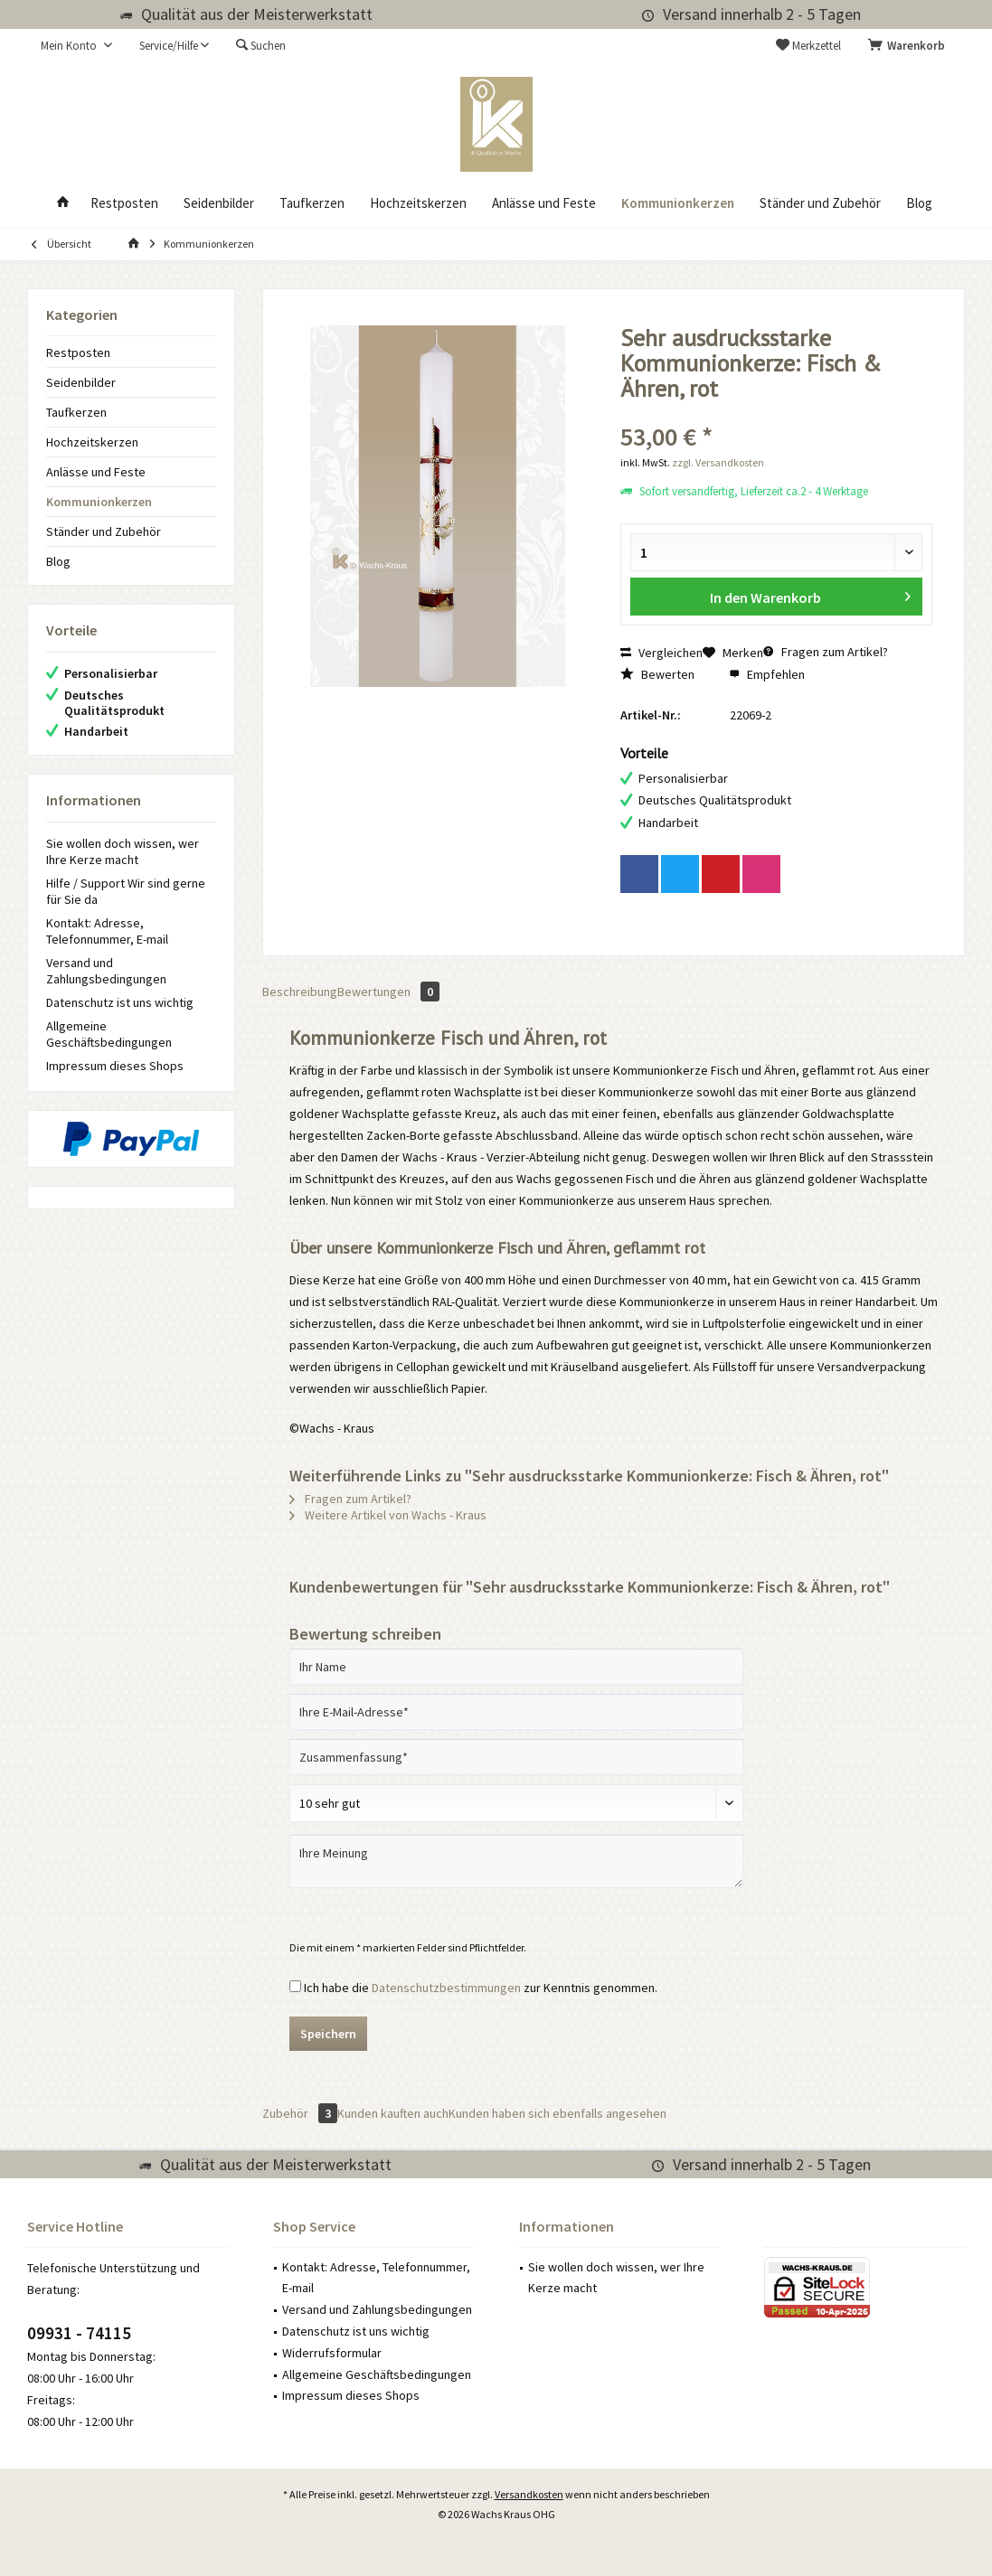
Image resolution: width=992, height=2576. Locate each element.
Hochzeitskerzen (92, 442)
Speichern (328, 2034)
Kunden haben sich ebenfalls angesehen (557, 2113)
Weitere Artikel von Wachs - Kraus (388, 1515)
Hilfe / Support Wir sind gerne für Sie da (125, 891)
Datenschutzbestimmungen (446, 1987)
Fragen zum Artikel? (825, 652)
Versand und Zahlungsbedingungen (106, 970)
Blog (58, 561)
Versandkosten (529, 2494)
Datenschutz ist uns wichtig (120, 1002)
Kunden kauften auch (393, 2113)
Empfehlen (767, 674)
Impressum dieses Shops (115, 1066)
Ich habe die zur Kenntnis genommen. (480, 1987)
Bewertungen (388, 991)
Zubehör (299, 2113)
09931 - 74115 (79, 2333)
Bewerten (657, 674)
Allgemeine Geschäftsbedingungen (109, 1034)
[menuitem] (910, 46)
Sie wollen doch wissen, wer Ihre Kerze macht (122, 851)
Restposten (78, 352)
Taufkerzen (76, 412)
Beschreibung (299, 991)
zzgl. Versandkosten (718, 462)
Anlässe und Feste (96, 472)
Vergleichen (661, 652)
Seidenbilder (81, 382)
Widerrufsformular (332, 2353)
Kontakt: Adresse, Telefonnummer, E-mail (107, 931)
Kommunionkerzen (99, 502)
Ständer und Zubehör (103, 531)
